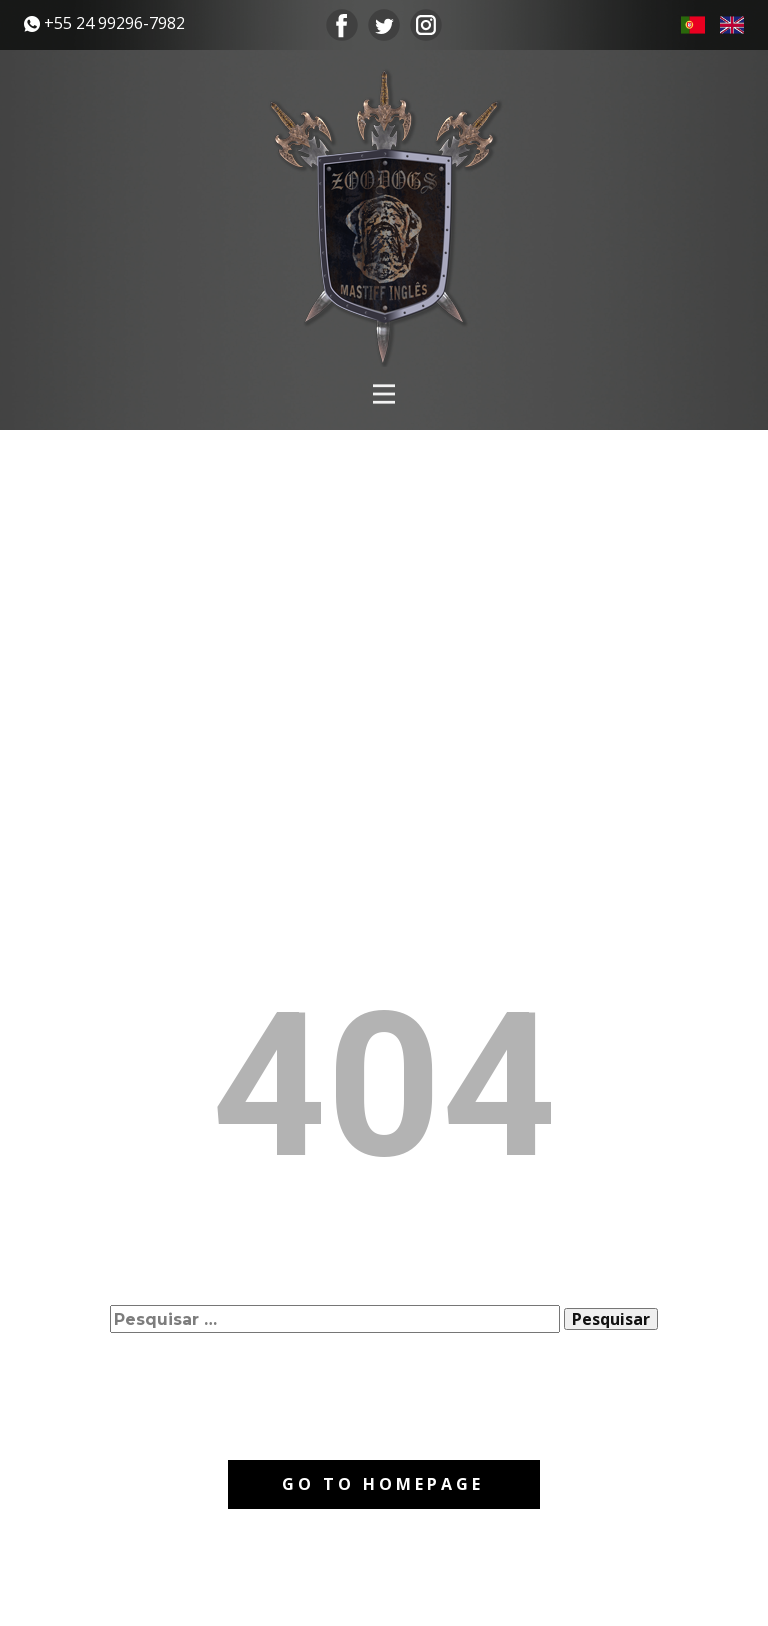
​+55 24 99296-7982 (104, 23)
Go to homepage (383, 1484)
